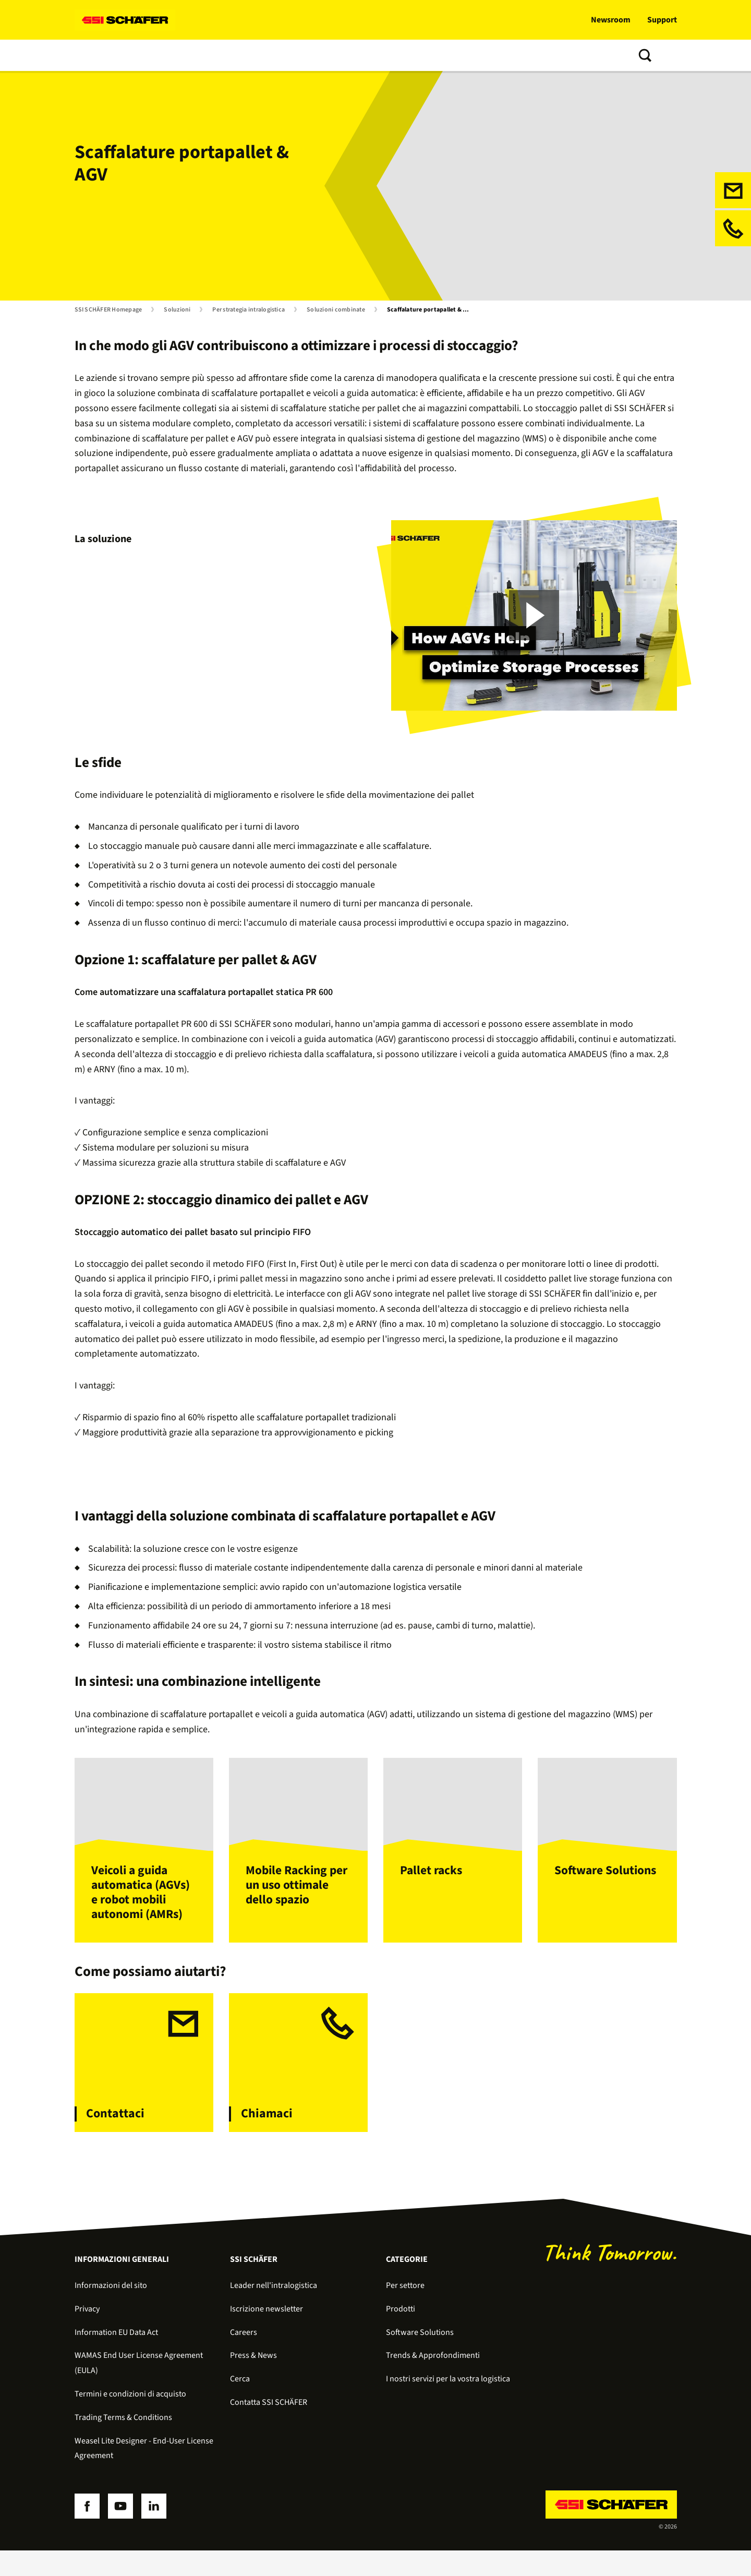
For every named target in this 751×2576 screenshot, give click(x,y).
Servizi (237, 55)
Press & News (253, 2381)
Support (662, 20)
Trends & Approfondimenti (313, 55)
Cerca (240, 2405)
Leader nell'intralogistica (273, 2311)
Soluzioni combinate (336, 310)
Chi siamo (395, 55)
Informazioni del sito (111, 2311)
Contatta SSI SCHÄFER (470, 55)
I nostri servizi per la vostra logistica (448, 2405)
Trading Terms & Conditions (123, 2443)
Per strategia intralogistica (248, 310)
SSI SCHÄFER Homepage (108, 310)
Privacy (87, 2334)
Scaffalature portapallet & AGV (431, 310)
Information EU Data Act (116, 2358)
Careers (243, 2358)
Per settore (405, 2311)
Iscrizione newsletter (266, 2334)
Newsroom (611, 20)
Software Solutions (420, 2358)
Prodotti (143, 55)
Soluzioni (95, 55)
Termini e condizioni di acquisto (130, 2419)
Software (192, 55)
